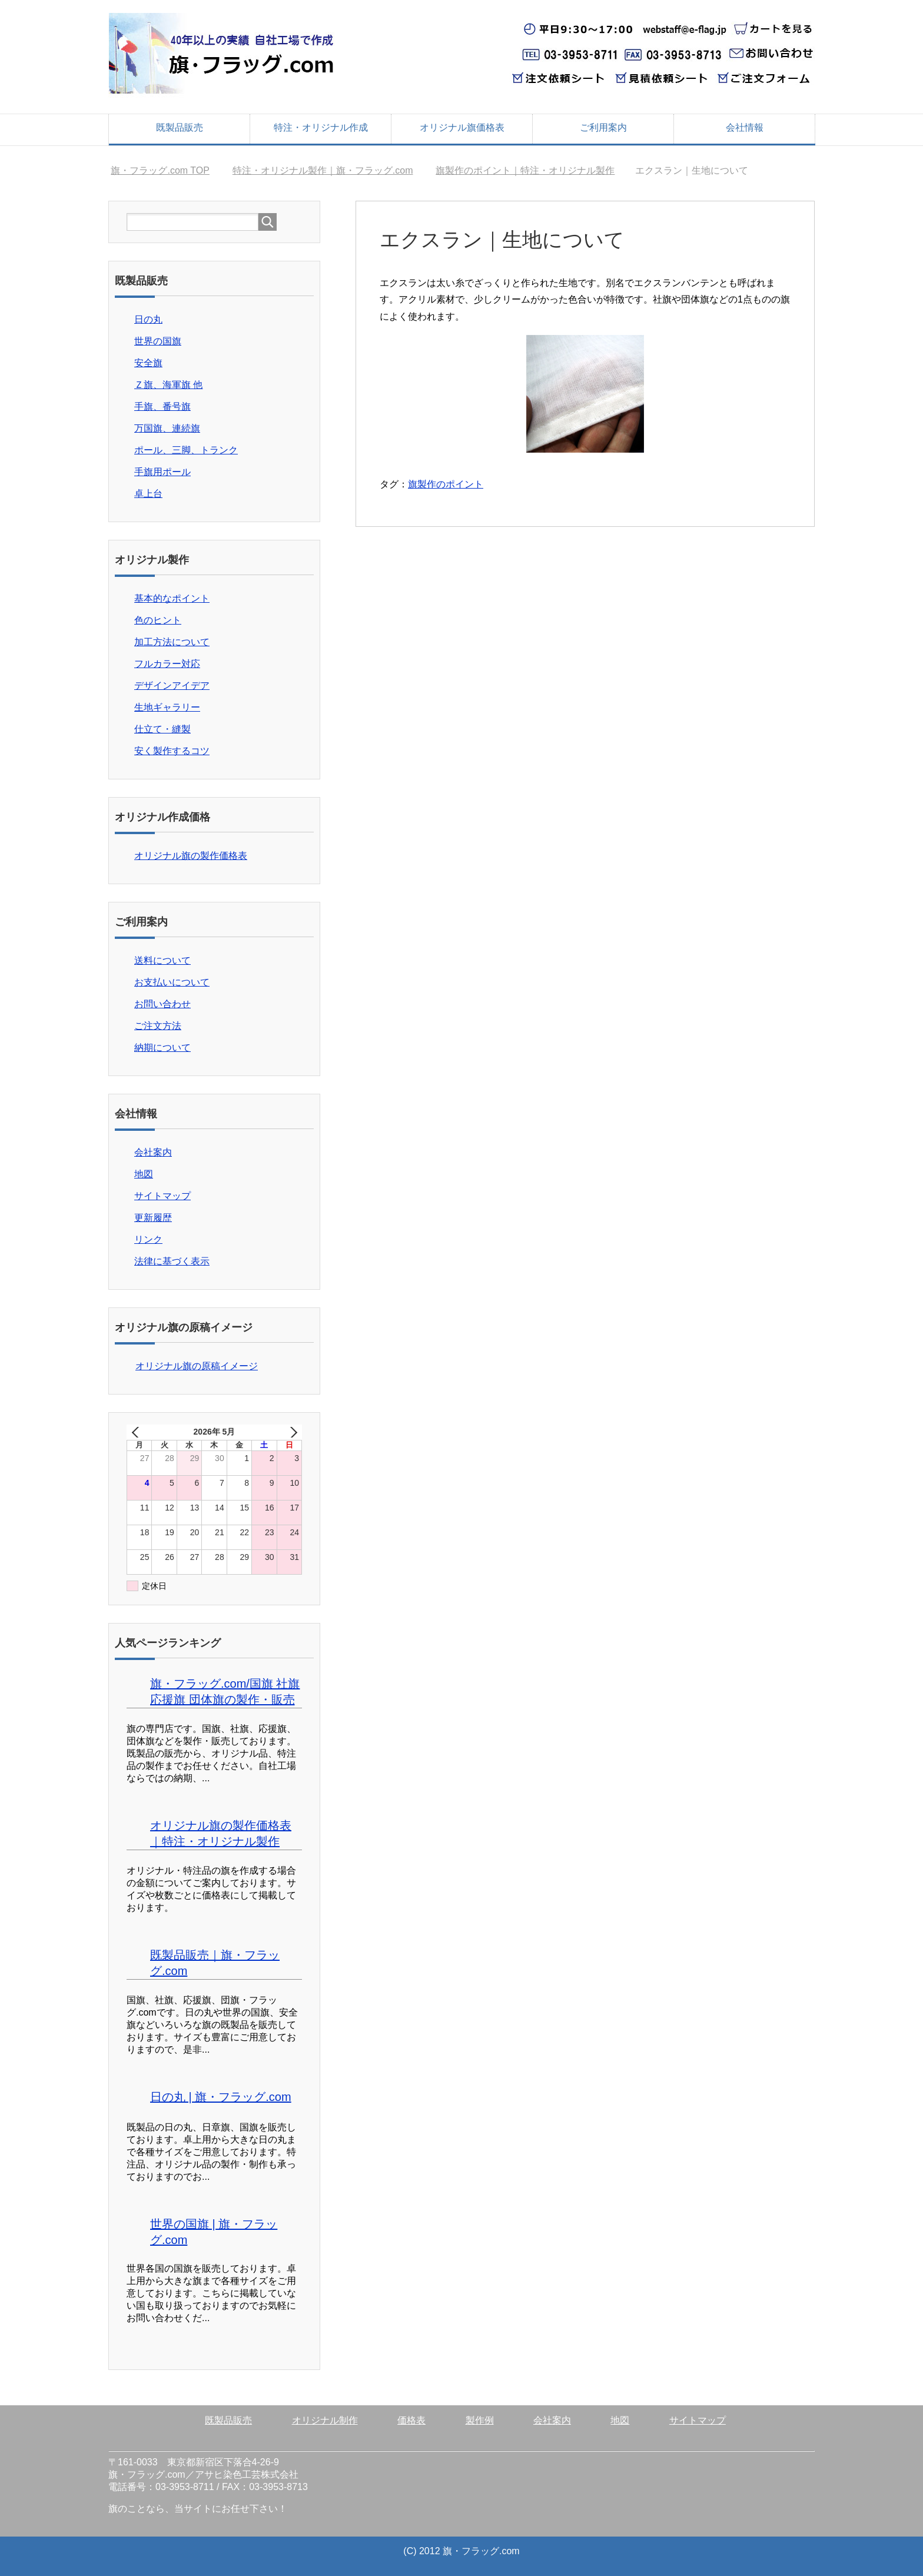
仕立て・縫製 (162, 729)
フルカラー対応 (167, 664)
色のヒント (157, 620)
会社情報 (744, 127)
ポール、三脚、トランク (186, 450)
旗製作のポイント (445, 484)
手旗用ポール (162, 472)
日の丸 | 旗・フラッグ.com (220, 2096)
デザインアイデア (172, 685)
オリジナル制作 (325, 2420)
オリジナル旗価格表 (462, 127)
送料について (162, 960)
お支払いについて (172, 982)
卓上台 (148, 494)
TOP (160, 170)
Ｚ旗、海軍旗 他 (168, 385)
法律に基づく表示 (172, 1261)
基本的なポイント (172, 598)
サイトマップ (162, 1196)
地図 (143, 1174)
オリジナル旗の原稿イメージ (196, 1366)
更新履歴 (153, 1218)
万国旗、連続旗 (167, 428)
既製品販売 (179, 127)
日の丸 (148, 319)
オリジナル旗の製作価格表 (190, 856)
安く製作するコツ (172, 751)
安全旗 (148, 363)
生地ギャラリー (167, 707)
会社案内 (153, 1152)
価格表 (411, 2420)
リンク (148, 1239)
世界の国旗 (157, 341)
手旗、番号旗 (162, 406)
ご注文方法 (157, 1026)
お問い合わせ (162, 1004)
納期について (162, 1048)
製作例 (480, 2420)
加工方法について (172, 642)
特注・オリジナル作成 (321, 127)
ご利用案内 (603, 127)
